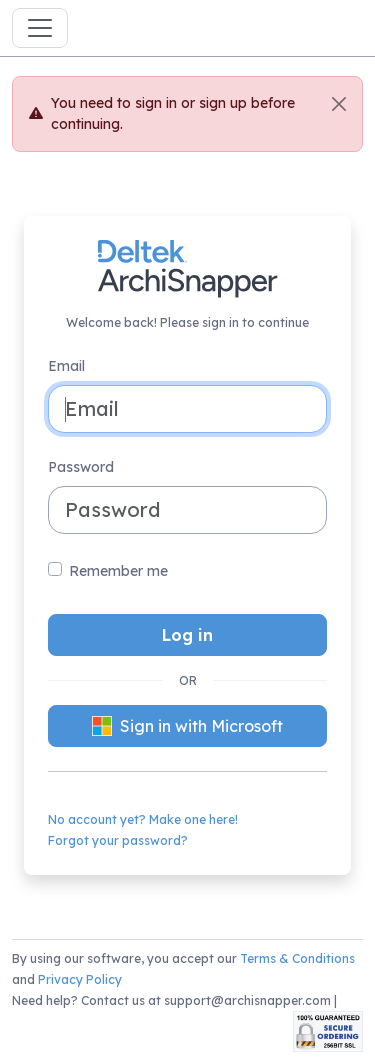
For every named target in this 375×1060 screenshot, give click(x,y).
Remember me (118, 571)
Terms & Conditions (297, 958)
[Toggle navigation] (40, 28)
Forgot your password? (118, 840)
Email (66, 366)
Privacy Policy (80, 979)
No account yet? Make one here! (143, 819)
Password (81, 467)
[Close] (339, 104)
